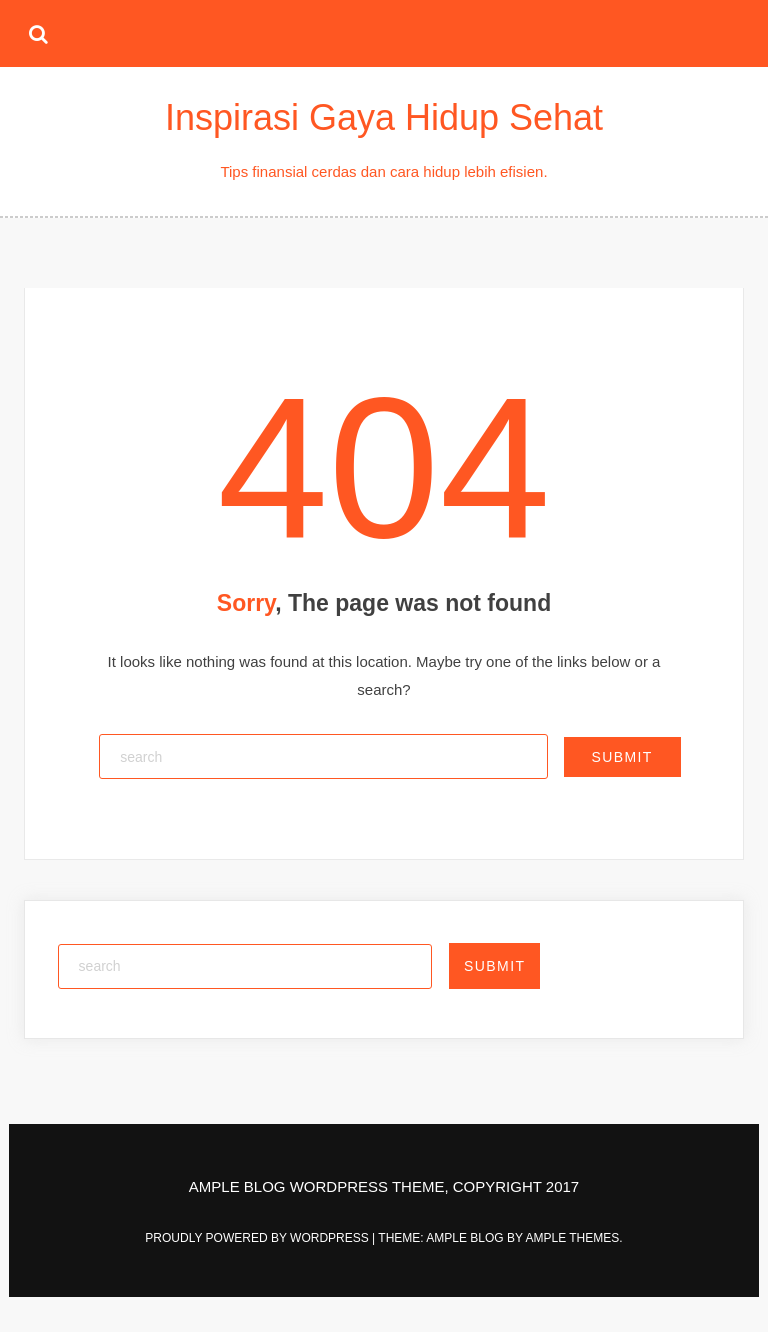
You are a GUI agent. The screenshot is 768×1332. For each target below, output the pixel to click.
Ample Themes (572, 1238)
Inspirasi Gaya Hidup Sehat (384, 117)
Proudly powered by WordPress (258, 1238)
